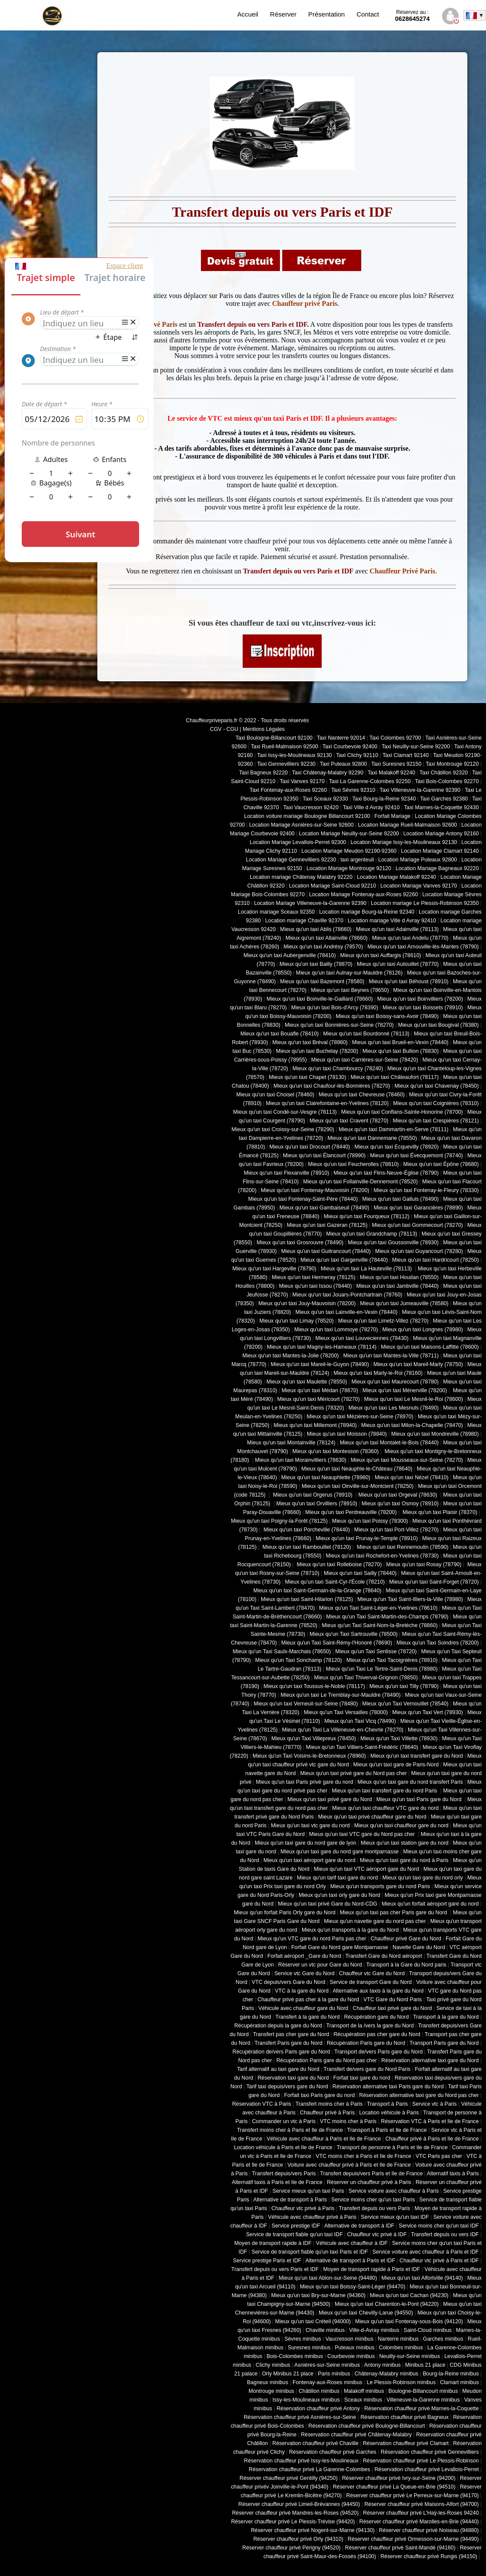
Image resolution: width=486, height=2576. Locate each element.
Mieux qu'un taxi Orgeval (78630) (398, 1495)
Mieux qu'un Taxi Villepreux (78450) (313, 1738)
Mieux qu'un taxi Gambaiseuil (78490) (324, 1208)
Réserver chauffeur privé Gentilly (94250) (289, 2478)
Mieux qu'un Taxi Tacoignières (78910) (392, 1660)
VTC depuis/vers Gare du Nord (288, 1982)
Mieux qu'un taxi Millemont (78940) (315, 1425)
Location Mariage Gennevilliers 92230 (291, 860)
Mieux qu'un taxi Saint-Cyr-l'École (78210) (335, 1582)
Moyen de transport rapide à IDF (273, 2243)
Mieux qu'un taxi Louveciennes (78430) (361, 1338)
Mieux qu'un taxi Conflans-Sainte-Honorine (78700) (402, 1112)
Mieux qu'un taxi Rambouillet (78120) (306, 1547)
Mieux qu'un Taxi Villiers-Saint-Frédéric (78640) (362, 1747)
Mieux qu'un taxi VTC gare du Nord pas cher (362, 1834)
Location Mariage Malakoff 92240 (396, 877)
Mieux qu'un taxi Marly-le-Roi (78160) (378, 1373)
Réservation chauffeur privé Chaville (316, 2443)
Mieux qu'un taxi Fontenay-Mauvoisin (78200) (315, 1190)
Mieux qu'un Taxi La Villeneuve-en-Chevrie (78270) (342, 1730)
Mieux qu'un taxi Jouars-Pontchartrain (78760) (348, 1295)
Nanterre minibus (398, 2339)
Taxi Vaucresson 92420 (310, 807)
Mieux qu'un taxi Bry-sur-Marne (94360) (318, 2295)
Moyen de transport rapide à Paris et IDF (371, 2269)
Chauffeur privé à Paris (327, 2113)
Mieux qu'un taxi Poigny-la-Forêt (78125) (279, 1521)
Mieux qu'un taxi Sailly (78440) (360, 1573)
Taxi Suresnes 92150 (396, 764)
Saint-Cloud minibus (427, 2330)
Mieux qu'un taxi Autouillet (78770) (398, 964)
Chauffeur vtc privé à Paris (302, 2208)
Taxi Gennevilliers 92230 (286, 764)
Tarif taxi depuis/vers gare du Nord (287, 2087)
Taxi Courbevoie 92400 (350, 747)
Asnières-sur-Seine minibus (327, 2365)
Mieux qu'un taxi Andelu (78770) (410, 938)
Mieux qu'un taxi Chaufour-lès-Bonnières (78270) (331, 1086)
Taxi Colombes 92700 (395, 738)
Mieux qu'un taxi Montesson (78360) (336, 1451)
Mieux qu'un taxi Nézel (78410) (412, 1477)
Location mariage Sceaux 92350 (276, 912)
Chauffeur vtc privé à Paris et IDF (439, 2261)
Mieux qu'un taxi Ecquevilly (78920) (396, 1147)
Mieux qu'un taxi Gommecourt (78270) (417, 1225)
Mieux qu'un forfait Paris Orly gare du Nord (285, 1912)
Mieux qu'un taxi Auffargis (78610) (380, 955)
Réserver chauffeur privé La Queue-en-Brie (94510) (394, 2487)
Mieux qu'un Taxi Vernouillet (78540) (405, 1704)
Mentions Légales (264, 729)
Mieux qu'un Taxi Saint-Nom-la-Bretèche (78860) (379, 1625)
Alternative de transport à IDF (359, 2226)
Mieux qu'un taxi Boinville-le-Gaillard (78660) (319, 999)
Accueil (247, 14)
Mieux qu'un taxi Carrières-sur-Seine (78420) (364, 1060)
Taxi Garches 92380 (444, 799)
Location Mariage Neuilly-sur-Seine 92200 (349, 834)
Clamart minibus (459, 2382)
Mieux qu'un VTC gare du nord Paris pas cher (311, 1939)
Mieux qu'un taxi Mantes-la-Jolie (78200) (290, 1356)
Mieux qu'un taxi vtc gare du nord (310, 1825)
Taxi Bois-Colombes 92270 (447, 781)
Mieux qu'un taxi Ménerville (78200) (405, 1390)
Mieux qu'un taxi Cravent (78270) (349, 1121)
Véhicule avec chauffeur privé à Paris (312, 2217)
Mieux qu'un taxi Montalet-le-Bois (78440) (389, 1443)
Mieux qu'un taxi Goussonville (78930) (393, 1242)
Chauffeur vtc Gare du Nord (372, 1973)
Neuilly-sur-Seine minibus (409, 2356)
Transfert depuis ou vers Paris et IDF (275, 2269)
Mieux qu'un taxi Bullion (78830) (401, 1051)
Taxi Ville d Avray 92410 (371, 807)
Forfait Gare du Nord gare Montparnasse (339, 1947)
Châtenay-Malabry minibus (386, 2374)
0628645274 (412, 15)
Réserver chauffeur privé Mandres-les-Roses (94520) (295, 2513)
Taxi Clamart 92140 (406, 755)
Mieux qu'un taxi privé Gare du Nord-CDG (327, 1904)
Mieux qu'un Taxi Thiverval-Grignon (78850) (366, 1678)
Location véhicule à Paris (389, 2113)
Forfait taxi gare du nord (361, 2078)
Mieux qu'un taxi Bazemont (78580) (322, 981)
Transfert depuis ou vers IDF (445, 2234)
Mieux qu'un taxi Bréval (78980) (310, 1042)
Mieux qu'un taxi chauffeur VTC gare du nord (385, 1808)
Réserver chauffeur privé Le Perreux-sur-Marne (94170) (412, 2495)
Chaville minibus (325, 2330)
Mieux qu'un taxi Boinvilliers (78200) (420, 999)
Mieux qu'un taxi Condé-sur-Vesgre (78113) (284, 1112)
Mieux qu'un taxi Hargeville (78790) (274, 1269)
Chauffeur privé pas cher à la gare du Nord (308, 1999)
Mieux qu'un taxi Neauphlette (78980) (325, 1477)
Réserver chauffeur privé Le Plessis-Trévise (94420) (293, 2522)
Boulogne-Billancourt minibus (423, 2391)
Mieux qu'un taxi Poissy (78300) (370, 1521)
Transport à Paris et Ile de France (387, 2130)
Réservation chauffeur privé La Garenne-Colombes (309, 2469)
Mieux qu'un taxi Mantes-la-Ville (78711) (391, 1356)
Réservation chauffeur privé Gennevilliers (430, 2452)
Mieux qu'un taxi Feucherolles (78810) (353, 1164)
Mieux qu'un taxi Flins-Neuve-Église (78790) (386, 1173)
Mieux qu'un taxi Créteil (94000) (313, 2321)
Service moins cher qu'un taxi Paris (373, 2200)
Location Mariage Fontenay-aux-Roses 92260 (363, 894)
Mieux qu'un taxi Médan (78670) (320, 1390)
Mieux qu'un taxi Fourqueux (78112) (366, 1216)
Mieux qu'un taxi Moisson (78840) (347, 1434)
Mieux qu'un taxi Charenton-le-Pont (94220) (387, 2304)
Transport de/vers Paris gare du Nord (378, 2052)
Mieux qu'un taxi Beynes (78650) (350, 990)
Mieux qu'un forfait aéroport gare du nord (430, 1904)
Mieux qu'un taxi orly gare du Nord (339, 1895)
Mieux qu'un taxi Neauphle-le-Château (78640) (357, 1469)
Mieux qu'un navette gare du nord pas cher (375, 1921)
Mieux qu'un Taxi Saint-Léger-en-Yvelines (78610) (378, 1608)
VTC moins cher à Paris (348, 2121)
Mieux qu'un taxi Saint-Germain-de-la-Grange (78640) (317, 1591)
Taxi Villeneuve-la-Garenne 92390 (419, 790)
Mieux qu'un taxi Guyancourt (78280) (419, 1251)
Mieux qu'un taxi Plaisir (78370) (439, 1512)
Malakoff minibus (364, 2391)
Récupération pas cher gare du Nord (376, 2034)
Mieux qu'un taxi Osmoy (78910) (400, 1504)
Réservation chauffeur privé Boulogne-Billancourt (366, 2426)
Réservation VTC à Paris (261, 2104)
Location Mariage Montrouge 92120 (348, 868)
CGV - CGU (224, 729)
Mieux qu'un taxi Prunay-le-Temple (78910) (367, 1538)
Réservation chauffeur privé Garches (332, 2452)
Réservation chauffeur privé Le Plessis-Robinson (421, 2461)
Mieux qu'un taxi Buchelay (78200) (317, 1051)
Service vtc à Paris (434, 2104)
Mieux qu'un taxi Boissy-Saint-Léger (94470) (353, 2287)
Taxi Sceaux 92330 (325, 799)
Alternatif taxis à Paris (453, 2174)
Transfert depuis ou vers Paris (374, 2208)
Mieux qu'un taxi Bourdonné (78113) (366, 1034)
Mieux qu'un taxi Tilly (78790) (404, 1686)
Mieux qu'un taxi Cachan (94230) (409, 2295)
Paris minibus (334, 2374)
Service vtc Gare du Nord (304, 1973)
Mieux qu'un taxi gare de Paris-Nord (396, 1765)
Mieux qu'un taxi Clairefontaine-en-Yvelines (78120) (327, 1103)
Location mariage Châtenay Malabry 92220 (301, 877)
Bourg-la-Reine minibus (451, 2374)
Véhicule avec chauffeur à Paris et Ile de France (323, 2139)
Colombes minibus (401, 2348)
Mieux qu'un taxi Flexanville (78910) (287, 1173)
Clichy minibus (273, 2365)
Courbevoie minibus (351, 2356)
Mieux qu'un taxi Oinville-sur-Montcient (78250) (358, 1486)
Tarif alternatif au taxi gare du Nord (278, 2069)
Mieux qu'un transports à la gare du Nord (350, 1930)
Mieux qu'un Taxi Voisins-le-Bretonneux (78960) (309, 1756)
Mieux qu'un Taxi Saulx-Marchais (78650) (282, 1651)
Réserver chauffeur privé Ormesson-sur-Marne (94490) (413, 2539)
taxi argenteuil (357, 860)
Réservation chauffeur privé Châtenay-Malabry (356, 2435)
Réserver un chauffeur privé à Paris (369, 2182)
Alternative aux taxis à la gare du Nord (378, 1991)
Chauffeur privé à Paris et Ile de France (432, 2139)
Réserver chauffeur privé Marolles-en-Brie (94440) (419, 2522)
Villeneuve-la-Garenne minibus (423, 2400)
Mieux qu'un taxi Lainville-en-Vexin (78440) (346, 1312)
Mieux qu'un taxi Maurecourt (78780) (395, 1382)
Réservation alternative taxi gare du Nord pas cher (419, 2095)
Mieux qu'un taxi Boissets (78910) (423, 1008)
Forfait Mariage (392, 816)
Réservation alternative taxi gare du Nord (430, 2060)
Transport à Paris (387, 2104)
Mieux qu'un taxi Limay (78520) (297, 1321)
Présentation (326, 14)
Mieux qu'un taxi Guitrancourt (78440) (326, 1251)
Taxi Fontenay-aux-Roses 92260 (288, 790)
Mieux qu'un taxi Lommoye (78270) (336, 1330)
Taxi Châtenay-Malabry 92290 (327, 773)
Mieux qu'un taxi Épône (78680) (441, 1164)
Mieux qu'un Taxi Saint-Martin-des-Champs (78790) (387, 1617)
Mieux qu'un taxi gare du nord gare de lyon (305, 1843)
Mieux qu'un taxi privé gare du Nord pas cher (353, 1773)
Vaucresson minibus (349, 2339)
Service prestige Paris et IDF (267, 2261)
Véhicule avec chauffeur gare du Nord (303, 2008)
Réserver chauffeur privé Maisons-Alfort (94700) (421, 2504)
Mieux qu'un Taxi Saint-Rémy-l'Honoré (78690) (336, 1643)
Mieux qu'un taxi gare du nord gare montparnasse (339, 1852)
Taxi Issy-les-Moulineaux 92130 (294, 755)
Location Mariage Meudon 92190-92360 (348, 851)
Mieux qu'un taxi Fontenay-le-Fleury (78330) (426, 1190)
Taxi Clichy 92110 (357, 755)
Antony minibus (382, 2365)
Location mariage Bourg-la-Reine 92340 (366, 912)
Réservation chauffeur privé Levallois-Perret (426, 2469)
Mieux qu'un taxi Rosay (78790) (423, 1564)
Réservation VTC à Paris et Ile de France (430, 2121)
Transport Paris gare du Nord (444, 2043)
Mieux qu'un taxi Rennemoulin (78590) (401, 1547)
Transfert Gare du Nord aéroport (383, 1956)
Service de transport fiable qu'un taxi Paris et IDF (310, 2252)
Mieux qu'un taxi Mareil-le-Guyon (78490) (320, 1364)
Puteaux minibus (354, 2348)
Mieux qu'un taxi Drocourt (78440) (310, 1147)
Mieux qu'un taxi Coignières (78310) (436, 1103)
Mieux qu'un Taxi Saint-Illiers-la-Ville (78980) (410, 1599)
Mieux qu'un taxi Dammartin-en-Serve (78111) (394, 1129)
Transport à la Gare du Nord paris (406, 1965)
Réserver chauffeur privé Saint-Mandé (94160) (400, 2548)
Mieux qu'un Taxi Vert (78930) (427, 1712)
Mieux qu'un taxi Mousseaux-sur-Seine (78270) (407, 1460)
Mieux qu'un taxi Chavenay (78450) (437, 1086)
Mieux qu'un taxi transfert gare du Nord (416, 1756)
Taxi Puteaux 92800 (343, 764)
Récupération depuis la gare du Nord (278, 2026)
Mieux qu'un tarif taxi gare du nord (337, 1878)
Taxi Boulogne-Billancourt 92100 (274, 738)
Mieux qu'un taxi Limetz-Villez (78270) (383, 1321)
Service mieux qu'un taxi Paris (308, 2191)
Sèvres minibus (302, 2339)
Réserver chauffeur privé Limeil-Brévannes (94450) (299, 2504)
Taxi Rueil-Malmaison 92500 (284, 747)
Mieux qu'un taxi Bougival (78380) (438, 1025)
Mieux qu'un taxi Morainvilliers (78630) (300, 1460)
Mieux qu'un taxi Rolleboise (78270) (338, 1564)
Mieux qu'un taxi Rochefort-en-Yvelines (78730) (382, 1556)
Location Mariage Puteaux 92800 (417, 860)
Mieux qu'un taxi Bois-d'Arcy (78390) (334, 1008)
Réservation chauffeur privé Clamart (406, 2443)
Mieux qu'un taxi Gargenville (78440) (344, 1260)
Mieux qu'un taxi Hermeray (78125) (313, 1277)
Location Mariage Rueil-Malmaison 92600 (407, 825)
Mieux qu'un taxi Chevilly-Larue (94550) (366, 2313)
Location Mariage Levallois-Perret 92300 (298, 842)
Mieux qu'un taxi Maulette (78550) (306, 1382)
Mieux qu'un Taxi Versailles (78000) (346, 1712)
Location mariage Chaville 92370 (304, 921)
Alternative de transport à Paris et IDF (351, 2261)
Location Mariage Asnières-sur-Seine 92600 (301, 825)
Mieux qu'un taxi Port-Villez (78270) (396, 1530)
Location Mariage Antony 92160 (441, 834)
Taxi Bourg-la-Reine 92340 (384, 799)
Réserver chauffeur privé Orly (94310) (298, 2539)
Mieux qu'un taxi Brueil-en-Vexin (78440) (400, 1042)
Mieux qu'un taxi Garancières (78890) (418, 1208)
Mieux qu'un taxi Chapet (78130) (307, 1077)
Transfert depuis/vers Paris (284, 2174)
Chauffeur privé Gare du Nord (406, 1939)
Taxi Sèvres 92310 (353, 790)
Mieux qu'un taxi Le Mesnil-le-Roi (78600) (413, 1399)
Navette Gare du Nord (419, 1947)
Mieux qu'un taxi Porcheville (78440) (306, 1530)
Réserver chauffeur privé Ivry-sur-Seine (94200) (399, 2478)
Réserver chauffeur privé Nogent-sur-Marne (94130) (313, 2530)
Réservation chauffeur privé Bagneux (404, 2417)
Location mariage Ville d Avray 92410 (392, 921)
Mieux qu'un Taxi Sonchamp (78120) (298, 1660)
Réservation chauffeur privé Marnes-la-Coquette (421, 2408)
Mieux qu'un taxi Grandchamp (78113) (371, 1234)
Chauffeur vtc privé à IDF (377, 2234)
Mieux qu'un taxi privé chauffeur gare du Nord (372, 1817)
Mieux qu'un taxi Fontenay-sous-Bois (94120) (409, 2321)
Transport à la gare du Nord (446, 2017)
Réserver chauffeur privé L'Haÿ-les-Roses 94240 (421, 2513)
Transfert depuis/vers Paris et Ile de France (371, 2174)
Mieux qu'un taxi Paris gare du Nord (419, 1799)
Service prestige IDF (296, 2226)
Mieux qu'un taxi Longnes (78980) (422, 1330)
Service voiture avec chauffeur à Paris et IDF (426, 2252)
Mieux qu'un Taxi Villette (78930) (399, 1738)
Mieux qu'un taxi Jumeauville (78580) (404, 1303)
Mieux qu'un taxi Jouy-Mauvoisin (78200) (307, 1303)
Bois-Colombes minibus (294, 2356)
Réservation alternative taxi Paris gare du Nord (388, 2087)
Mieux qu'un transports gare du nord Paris (380, 1886)
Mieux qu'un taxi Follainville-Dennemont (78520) (360, 1182)
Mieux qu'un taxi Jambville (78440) (397, 1286)
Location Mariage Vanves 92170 (418, 886)
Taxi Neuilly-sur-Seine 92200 (416, 747)
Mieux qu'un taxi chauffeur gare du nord (401, 1825)
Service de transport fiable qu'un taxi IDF (294, 2234)
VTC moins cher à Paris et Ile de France (363, 2156)
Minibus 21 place (425, 2365)
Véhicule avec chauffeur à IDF (352, 2243)
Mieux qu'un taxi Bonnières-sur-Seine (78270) (339, 1025)
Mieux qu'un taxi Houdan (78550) (399, 1277)
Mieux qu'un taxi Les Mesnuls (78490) (394, 1408)
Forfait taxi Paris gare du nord (319, 2095)
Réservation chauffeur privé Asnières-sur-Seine (300, 2417)
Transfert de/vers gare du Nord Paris (366, 2069)
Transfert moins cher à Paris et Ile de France (290, 2130)
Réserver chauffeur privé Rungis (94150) (428, 2556)
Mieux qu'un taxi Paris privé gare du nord (304, 1782)
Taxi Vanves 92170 (302, 781)
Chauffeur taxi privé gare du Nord (392, 2008)
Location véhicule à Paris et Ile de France (283, 2147)
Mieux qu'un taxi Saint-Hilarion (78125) (307, 1599)
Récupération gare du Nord (376, 2017)
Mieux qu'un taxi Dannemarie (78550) (372, 1138)
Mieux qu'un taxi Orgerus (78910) (312, 1495)
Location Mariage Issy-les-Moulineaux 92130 (403, 842)
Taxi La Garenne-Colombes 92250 (370, 781)
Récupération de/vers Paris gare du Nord (281, 2052)
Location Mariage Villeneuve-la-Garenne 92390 (310, 903)
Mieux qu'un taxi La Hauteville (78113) (367, 1269)
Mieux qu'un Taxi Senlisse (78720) (375, 1651)
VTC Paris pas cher (439, 2156)
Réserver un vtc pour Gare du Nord (320, 1965)
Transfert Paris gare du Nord (289, 2043)
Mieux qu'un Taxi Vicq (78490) (360, 1721)
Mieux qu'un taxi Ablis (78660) (315, 929)
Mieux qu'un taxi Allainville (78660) (327, 938)
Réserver (283, 14)
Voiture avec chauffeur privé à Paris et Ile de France (349, 2165)
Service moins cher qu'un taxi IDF (439, 2226)
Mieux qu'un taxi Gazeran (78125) (327, 1225)
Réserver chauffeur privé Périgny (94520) (291, 2548)
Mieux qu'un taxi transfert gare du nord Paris (385, 1791)
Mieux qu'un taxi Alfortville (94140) (422, 2278)
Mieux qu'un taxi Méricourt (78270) (318, 1399)
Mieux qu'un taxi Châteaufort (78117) (394, 1077)
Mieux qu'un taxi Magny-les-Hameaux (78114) (321, 1347)
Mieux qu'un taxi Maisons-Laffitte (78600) (430, 1347)
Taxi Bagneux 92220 (263, 773)
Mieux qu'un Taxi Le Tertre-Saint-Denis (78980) (381, 1669)
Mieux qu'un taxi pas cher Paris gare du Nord (394, 1912)
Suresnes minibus (309, 2348)
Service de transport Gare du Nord (371, 1982)
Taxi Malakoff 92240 (392, 773)
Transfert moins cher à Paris (329, 2104)
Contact (367, 14)
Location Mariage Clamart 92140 (440, 851)
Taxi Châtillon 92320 (443, 773)
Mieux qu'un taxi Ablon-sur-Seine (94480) (328, 2278)
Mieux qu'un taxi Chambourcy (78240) (338, 1068)
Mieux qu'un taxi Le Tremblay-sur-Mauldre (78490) (340, 1695)
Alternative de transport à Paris (290, 2200)
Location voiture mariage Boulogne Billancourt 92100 (307, 816)
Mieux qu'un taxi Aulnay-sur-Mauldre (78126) (349, 973)
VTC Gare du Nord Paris (392, 1999)
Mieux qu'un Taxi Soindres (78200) (437, 1643)
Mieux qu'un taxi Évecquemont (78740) (416, 1155)
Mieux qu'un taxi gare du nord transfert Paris (410, 1782)
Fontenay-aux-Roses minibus (328, 2382)
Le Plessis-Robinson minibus (401, 2382)
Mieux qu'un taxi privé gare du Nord (329, 1799)
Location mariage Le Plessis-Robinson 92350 (425, 903)
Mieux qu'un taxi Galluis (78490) (400, 1199)
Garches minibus (443, 2339)
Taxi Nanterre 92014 (341, 738)
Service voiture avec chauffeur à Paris (394, 2191)
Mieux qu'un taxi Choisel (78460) (275, 1095)
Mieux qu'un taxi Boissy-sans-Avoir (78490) (387, 1016)
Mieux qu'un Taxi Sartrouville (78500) (353, 1634)
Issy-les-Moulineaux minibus (306, 2400)
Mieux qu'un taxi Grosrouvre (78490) (299, 1242)
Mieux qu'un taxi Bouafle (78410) (279, 1034)
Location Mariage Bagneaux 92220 (437, 868)
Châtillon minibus (319, 2391)
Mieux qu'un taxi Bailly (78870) (316, 964)
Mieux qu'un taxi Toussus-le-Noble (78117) (314, 1686)
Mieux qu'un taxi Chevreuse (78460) (362, 1095)
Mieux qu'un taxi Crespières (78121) (436, 1121)
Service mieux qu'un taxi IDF (395, 2217)
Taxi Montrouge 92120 (452, 764)
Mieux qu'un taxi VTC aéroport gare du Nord (366, 1869)
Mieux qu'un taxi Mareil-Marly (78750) (418, 1364)
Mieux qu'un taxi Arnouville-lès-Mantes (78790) (423, 947)
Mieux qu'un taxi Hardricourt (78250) (435, 1260)
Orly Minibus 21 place (288, 2374)
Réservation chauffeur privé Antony (318, 2408)
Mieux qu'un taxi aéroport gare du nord (309, 1860)
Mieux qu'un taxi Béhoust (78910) (409, 981)
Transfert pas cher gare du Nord (291, 2034)
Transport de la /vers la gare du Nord (370, 2026)
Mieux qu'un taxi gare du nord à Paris (404, 1860)
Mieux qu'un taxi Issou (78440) (315, 1286)
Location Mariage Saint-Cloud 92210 (332, 886)
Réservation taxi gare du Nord (293, 2078)
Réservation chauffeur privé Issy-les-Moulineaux (301, 2461)
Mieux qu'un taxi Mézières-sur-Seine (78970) (360, 1417)
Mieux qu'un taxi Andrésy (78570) (323, 947)
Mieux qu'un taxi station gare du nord (405, 1843)
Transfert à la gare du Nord (308, 2017)
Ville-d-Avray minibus (374, 2330)
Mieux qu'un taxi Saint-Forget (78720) (434, 1582)
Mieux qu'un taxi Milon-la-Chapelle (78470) (412, 1425)
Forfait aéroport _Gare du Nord (304, 1956)
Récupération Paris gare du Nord (366, 2043)
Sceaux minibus (363, 2400)
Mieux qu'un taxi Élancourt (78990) (324, 1155)
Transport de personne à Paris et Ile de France (392, 2147)
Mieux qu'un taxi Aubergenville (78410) (289, 955)
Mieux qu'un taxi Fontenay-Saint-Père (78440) (303, 1199)
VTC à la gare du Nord (302, 1991)
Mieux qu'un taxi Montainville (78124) (291, 1443)
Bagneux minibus (267, 2382)
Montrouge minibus (271, 2391)
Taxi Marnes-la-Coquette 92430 (441, 807)
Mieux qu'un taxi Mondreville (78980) (435, 1434)
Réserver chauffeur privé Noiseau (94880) (429, 2530)
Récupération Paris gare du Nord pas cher (326, 2060)
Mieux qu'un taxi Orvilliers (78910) (316, 1504)
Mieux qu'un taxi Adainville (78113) (397, 929)
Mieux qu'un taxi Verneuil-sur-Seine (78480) (306, 1704)
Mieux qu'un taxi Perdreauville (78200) (350, 1512)
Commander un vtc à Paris (284, 2121)
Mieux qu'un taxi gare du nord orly (422, 1878)
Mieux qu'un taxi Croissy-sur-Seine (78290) (283, 1129)
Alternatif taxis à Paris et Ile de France (277, 2182)
